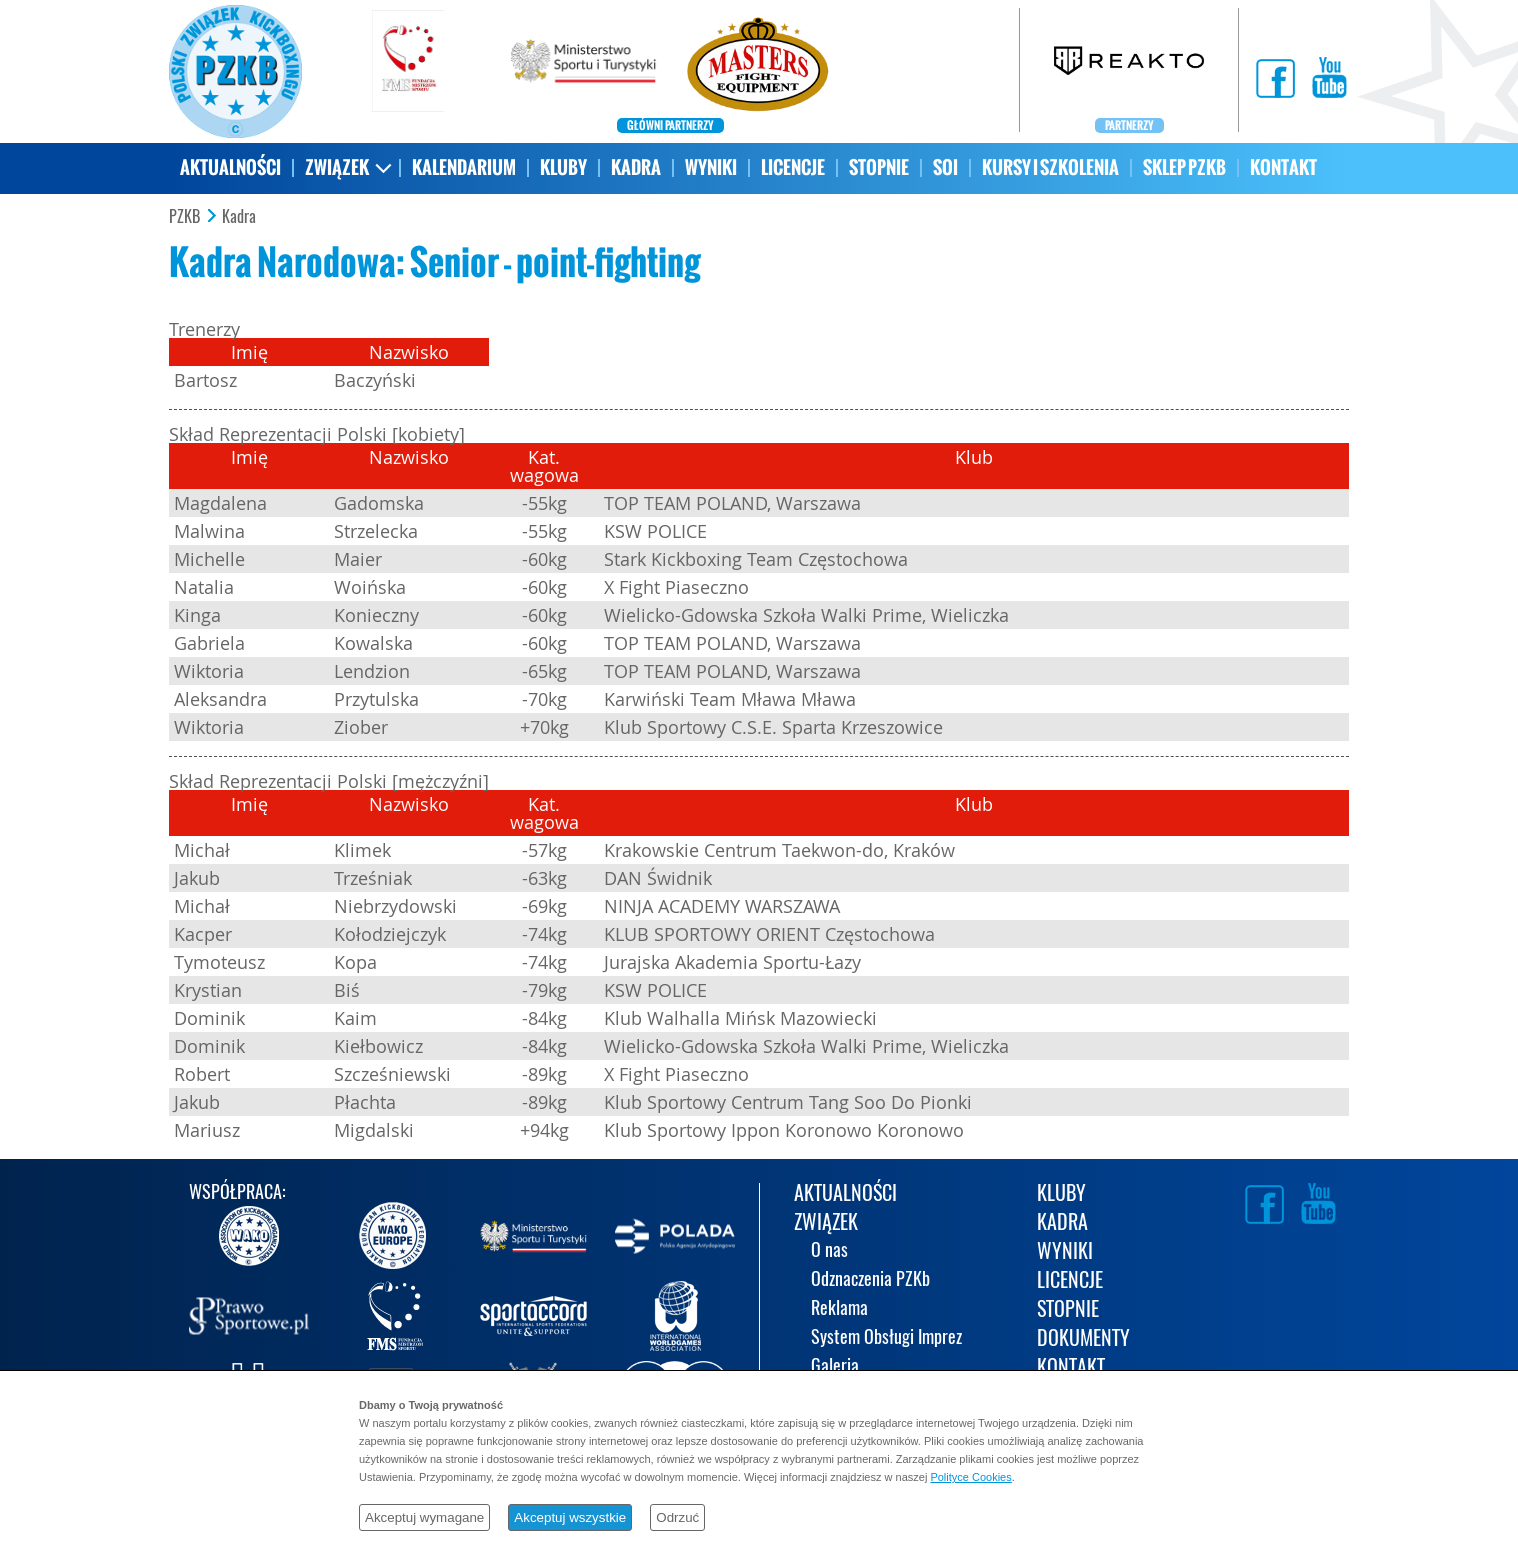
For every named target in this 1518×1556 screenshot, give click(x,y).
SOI (945, 167)
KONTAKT (1283, 167)
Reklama (839, 1309)
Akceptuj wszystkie (570, 1517)
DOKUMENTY (1083, 1339)
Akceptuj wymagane (424, 1517)
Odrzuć (677, 1517)
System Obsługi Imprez (886, 1338)
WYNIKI (711, 167)
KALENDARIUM (464, 167)
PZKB (184, 217)
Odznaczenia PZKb (870, 1280)
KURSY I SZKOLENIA (1050, 167)
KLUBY (563, 167)
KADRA (636, 167)
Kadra (239, 217)
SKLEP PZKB (1184, 167)
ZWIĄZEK (337, 167)
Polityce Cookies (970, 1477)
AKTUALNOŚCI (230, 167)
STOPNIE (879, 167)
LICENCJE (793, 167)
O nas (829, 1251)
